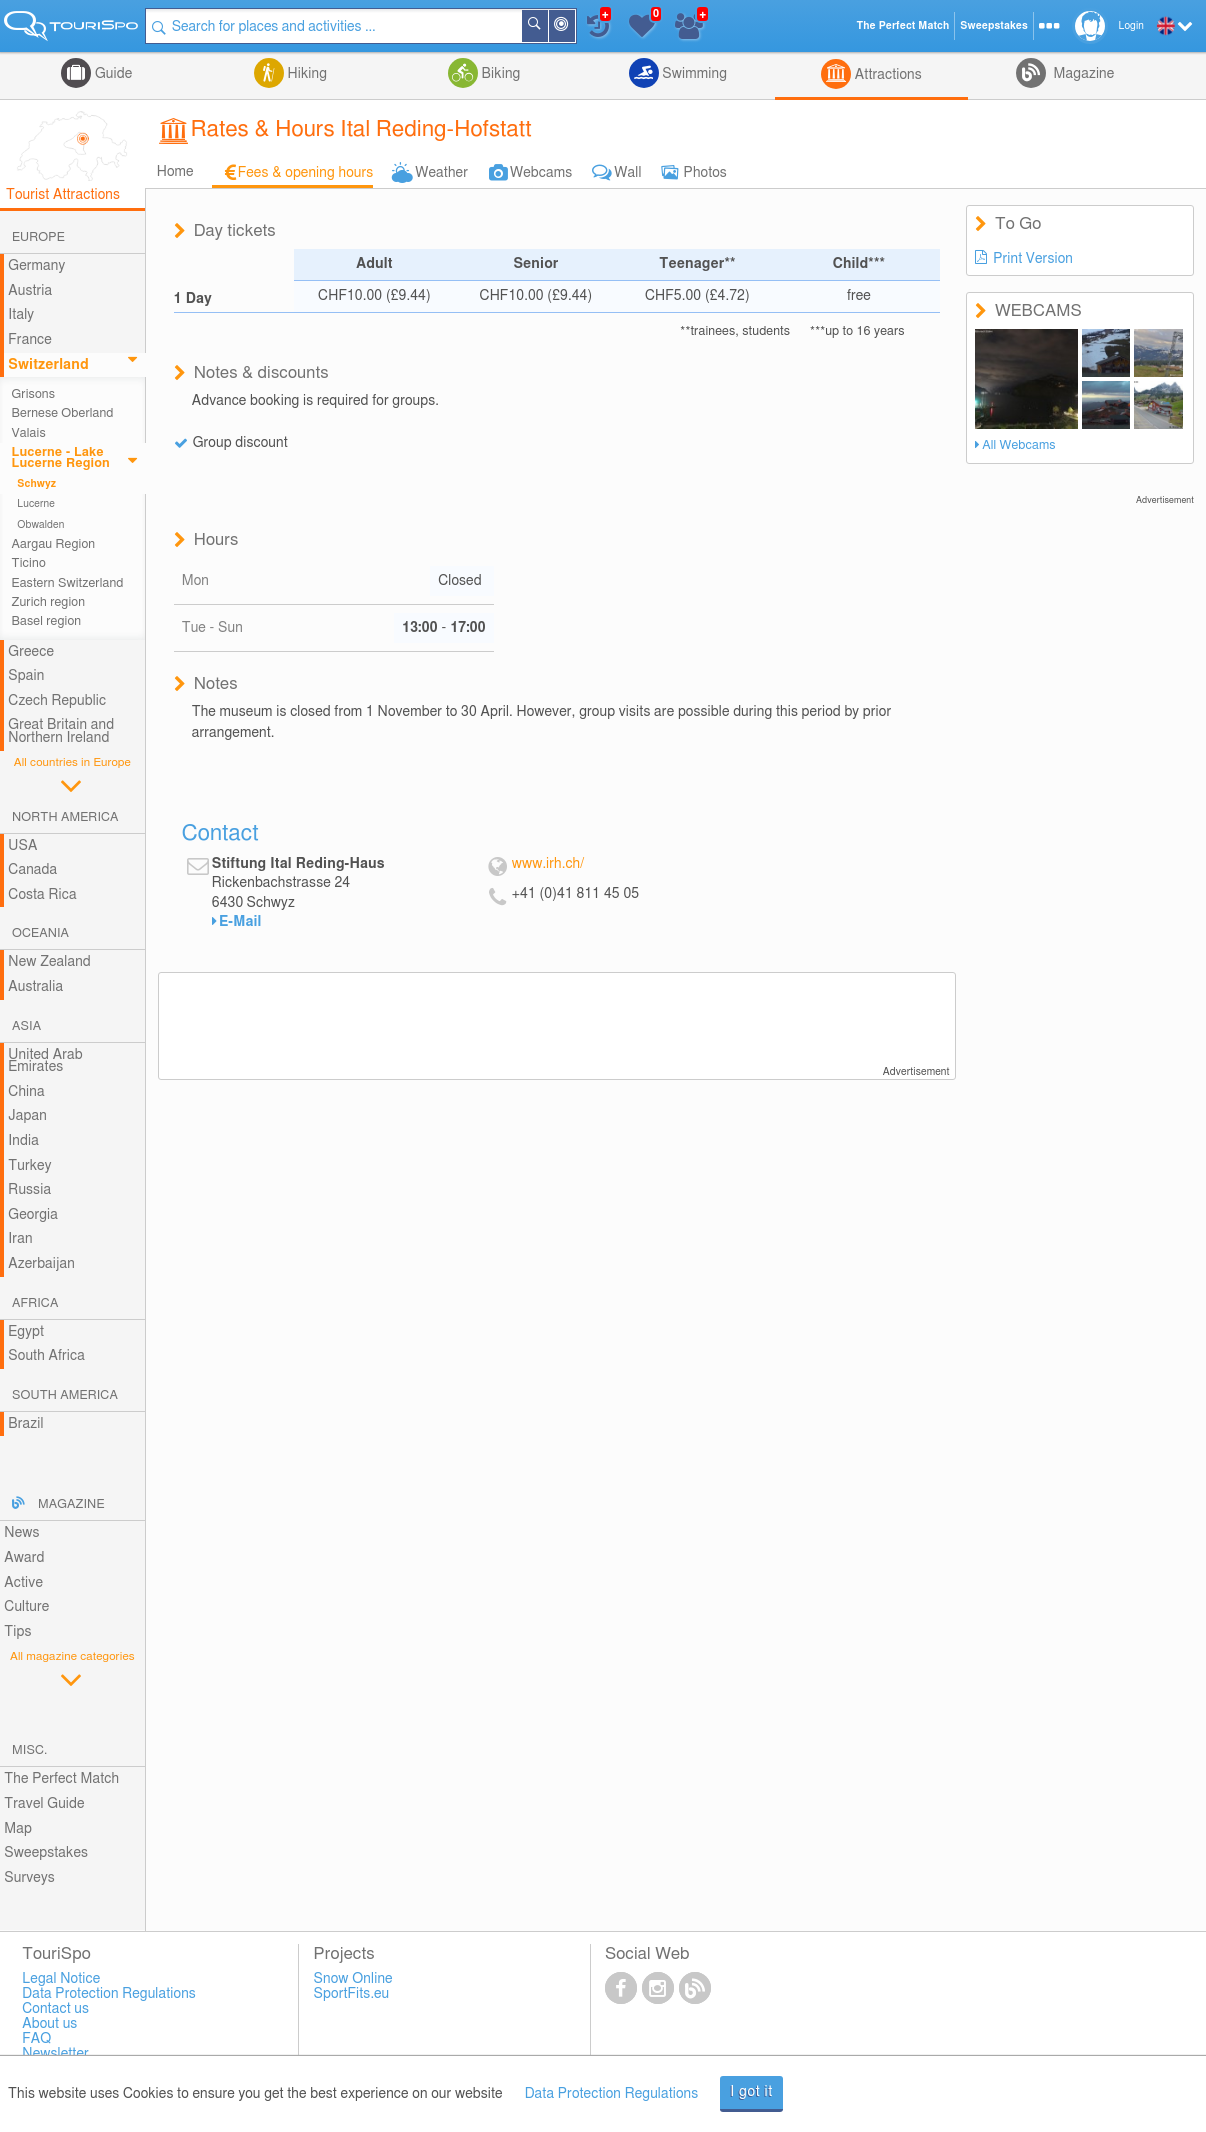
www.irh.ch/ (548, 864)
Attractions (886, 75)
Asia (26, 1026)
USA (22, 846)
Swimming (693, 74)
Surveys (29, 1878)
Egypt (26, 1332)
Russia (29, 1190)
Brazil (25, 1424)
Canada (32, 870)
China (26, 1092)
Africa (35, 1303)
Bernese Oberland (63, 413)
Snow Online (353, 1979)
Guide (111, 74)
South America (65, 1395)
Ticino (29, 563)
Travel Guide (44, 1804)
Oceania (40, 933)
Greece (31, 652)
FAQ (36, 2039)
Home (175, 172)
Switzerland (48, 365)
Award (24, 1558)
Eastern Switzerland (68, 583)
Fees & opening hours (306, 173)
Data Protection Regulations (612, 2094)
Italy (21, 315)
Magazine (1082, 74)
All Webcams (1019, 445)
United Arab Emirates (45, 1061)
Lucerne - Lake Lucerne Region (61, 458)
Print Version (1033, 259)
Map (18, 1829)
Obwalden (40, 525)
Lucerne (35, 504)
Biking (499, 74)
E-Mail (240, 922)
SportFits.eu (352, 1994)
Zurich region (49, 602)
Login (1131, 26)
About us (49, 2024)
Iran (20, 1239)
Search (547, 26)
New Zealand (49, 962)
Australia (35, 987)
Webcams (541, 173)
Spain (26, 676)
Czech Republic (57, 701)
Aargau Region (54, 544)
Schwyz (36, 484)
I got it (751, 2092)
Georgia (33, 1215)
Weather (441, 173)
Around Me (574, 27)
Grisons (33, 394)
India (23, 1141)
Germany (36, 266)
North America (65, 817)
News (21, 1533)
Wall (627, 173)
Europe (38, 237)
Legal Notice (61, 1979)
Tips (17, 1632)
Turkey (29, 1166)
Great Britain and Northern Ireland (61, 731)
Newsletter (55, 2054)
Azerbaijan (41, 1264)
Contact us (55, 2009)
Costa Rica (42, 895)
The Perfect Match (61, 1779)
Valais (29, 433)
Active (23, 1583)
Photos (705, 173)
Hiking (305, 74)
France (30, 340)
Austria (30, 291)
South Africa (46, 1356)
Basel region (47, 621)
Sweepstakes (46, 1853)
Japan (27, 1116)
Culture (26, 1607)
